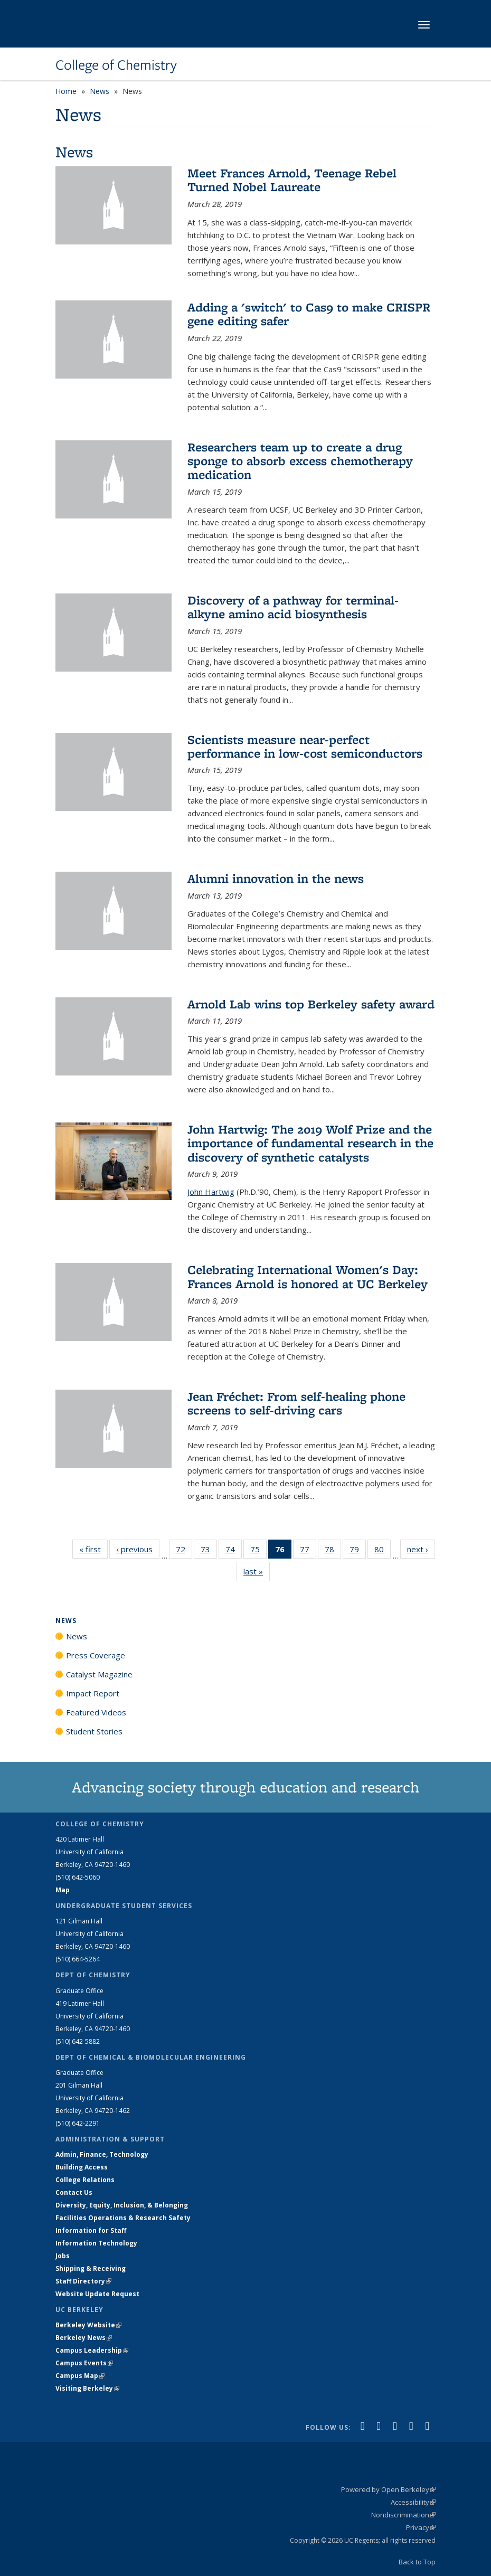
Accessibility (413, 2502)
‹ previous (137, 1548)
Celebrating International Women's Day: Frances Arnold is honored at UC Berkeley (307, 1276)
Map (62, 1889)
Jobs (62, 2255)
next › (421, 1548)
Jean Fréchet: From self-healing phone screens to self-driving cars (296, 1403)
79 (358, 1551)
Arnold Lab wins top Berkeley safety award (311, 1004)
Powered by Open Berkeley (388, 2489)
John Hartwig (210, 1191)
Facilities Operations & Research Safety (123, 2217)
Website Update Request (97, 2293)
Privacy (421, 2527)
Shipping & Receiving (90, 2268)
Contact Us (73, 2192)
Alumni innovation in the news (275, 878)
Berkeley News (83, 2337)
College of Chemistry (116, 64)
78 (333, 1551)
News (99, 91)
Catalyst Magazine (99, 1674)
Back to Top (417, 2561)
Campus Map (80, 2375)
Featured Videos (96, 1712)
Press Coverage (95, 1655)
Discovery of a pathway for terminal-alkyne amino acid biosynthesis (293, 607)
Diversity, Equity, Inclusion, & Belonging (121, 2205)
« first (93, 1548)
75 (258, 1551)
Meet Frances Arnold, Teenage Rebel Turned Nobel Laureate (291, 180)
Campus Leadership (91, 2350)
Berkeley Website (88, 2324)
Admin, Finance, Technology (101, 2154)
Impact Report (92, 1693)
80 (382, 1551)
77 (308, 1551)
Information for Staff (90, 2230)
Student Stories (94, 1731)
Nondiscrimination (403, 2515)
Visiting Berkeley (87, 2388)
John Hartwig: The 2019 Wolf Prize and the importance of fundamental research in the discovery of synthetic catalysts (310, 1143)
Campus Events (84, 2362)
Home (66, 91)
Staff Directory (83, 2281)
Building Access (81, 2167)
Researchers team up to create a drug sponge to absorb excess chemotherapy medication (300, 461)
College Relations (85, 2179)
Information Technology (96, 2243)
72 (184, 1551)
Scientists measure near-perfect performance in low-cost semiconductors (304, 746)
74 (233, 1551)
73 (209, 1551)
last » (256, 1571)
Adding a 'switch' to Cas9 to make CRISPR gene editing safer (308, 314)
